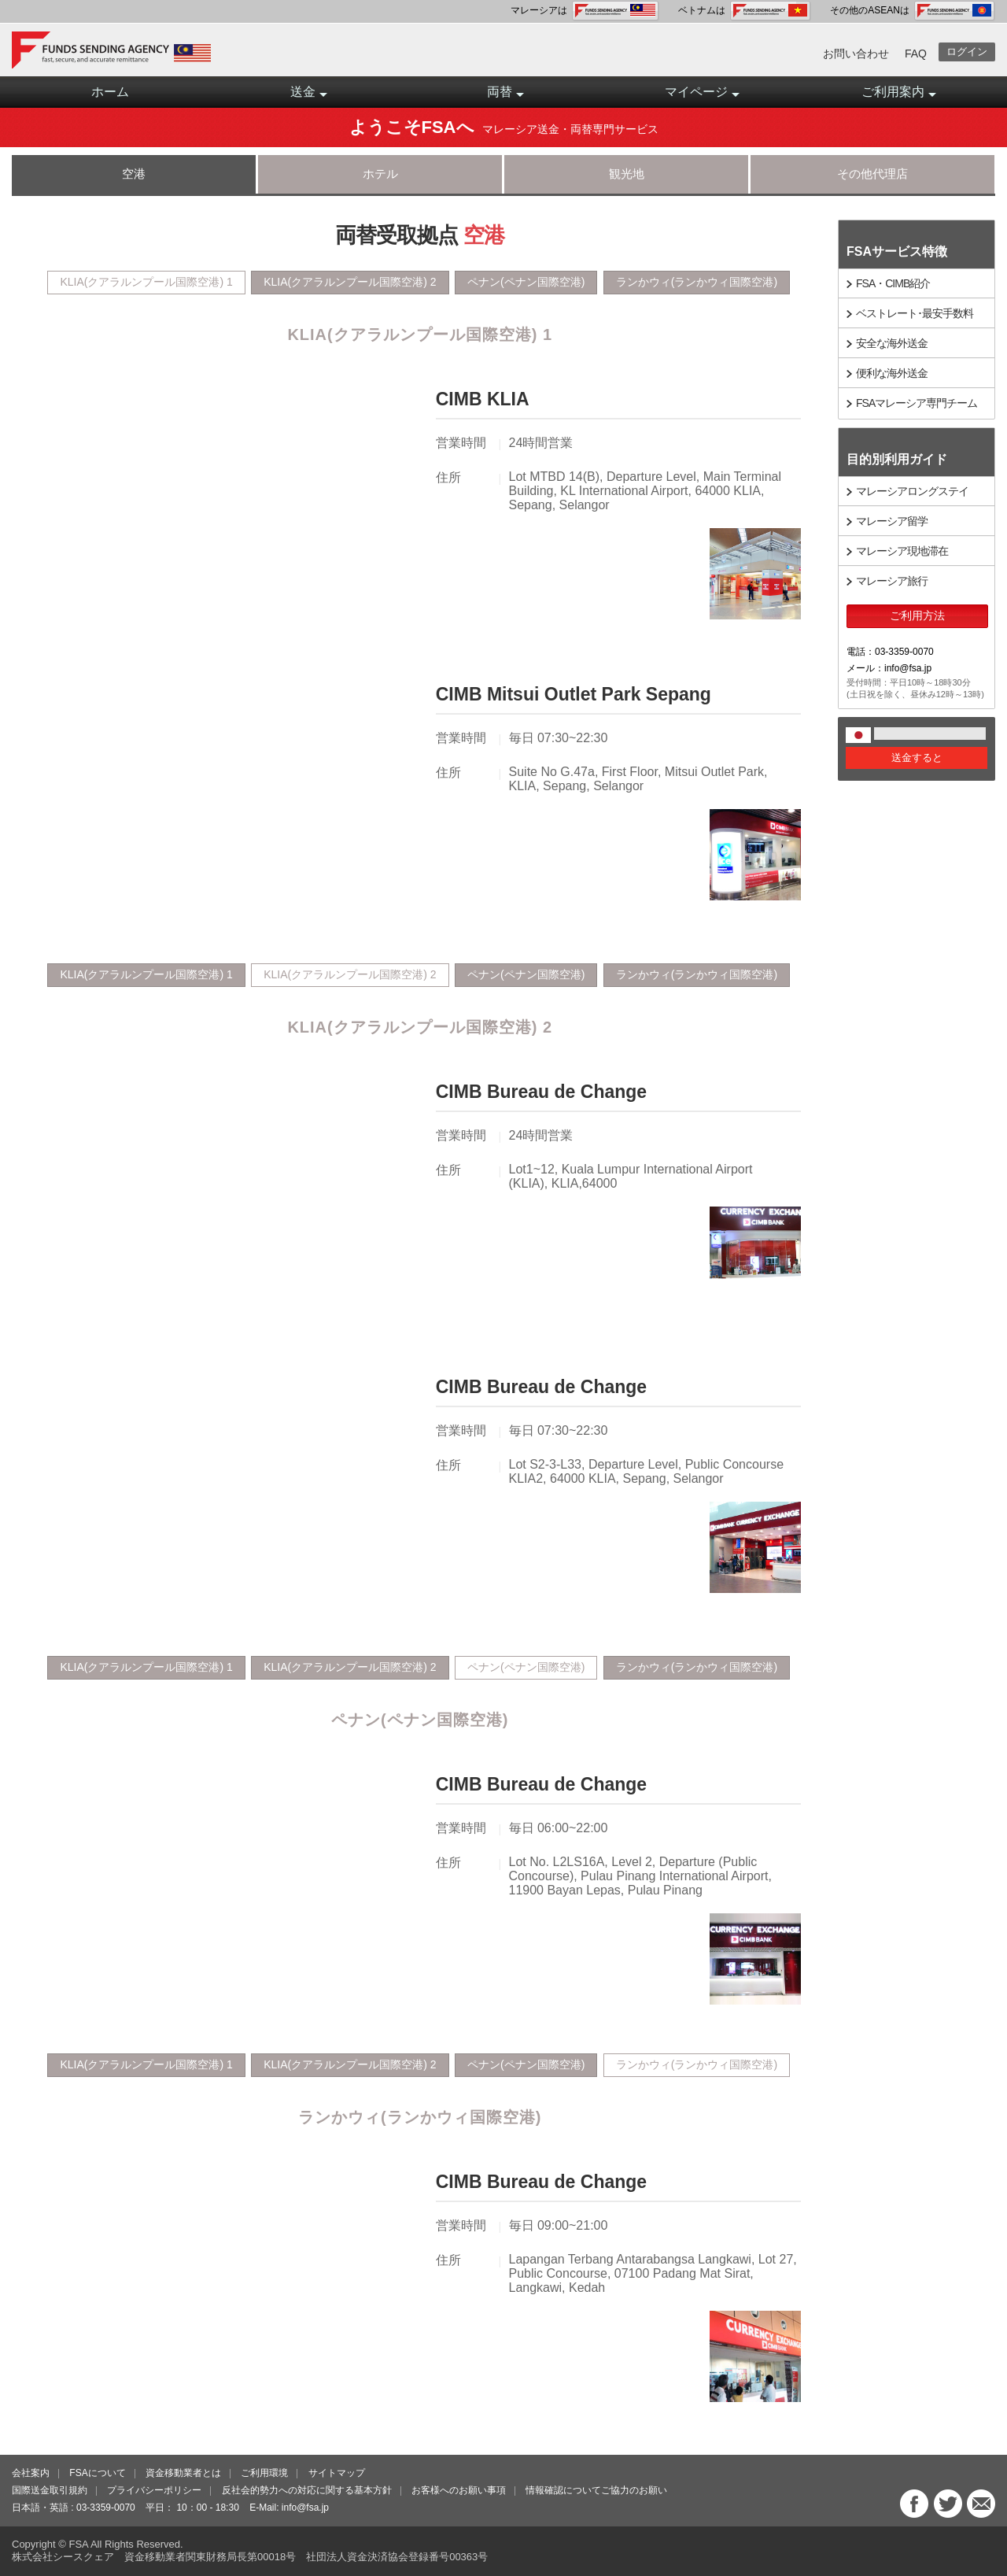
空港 (134, 173)
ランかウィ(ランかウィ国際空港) (696, 281)
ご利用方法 (917, 615)
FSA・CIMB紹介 (893, 283)
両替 (505, 96)
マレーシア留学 (892, 521)
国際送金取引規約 (49, 2490)
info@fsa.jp (305, 2507)
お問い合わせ (856, 53)
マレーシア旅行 (892, 581)
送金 (308, 96)
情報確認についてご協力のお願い (596, 2490)
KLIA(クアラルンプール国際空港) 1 (146, 281)
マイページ (702, 96)
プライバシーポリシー (154, 2490)
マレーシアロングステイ (912, 491)
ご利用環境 (264, 2472)
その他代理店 (872, 173)
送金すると (916, 757)
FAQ (916, 53)
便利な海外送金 (892, 373)
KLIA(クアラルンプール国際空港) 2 (350, 281)
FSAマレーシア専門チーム (916, 403)
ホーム (110, 91)
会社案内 (31, 2472)
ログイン (966, 51)
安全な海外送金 (892, 343)
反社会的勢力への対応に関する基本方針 (307, 2490)
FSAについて (97, 2472)
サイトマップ (336, 2472)
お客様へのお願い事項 (458, 2490)
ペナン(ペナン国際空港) (526, 281)
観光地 (626, 173)
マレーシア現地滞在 (902, 551)
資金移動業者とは (183, 2472)
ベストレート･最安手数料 (914, 313)
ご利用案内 (898, 96)
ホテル (380, 173)
